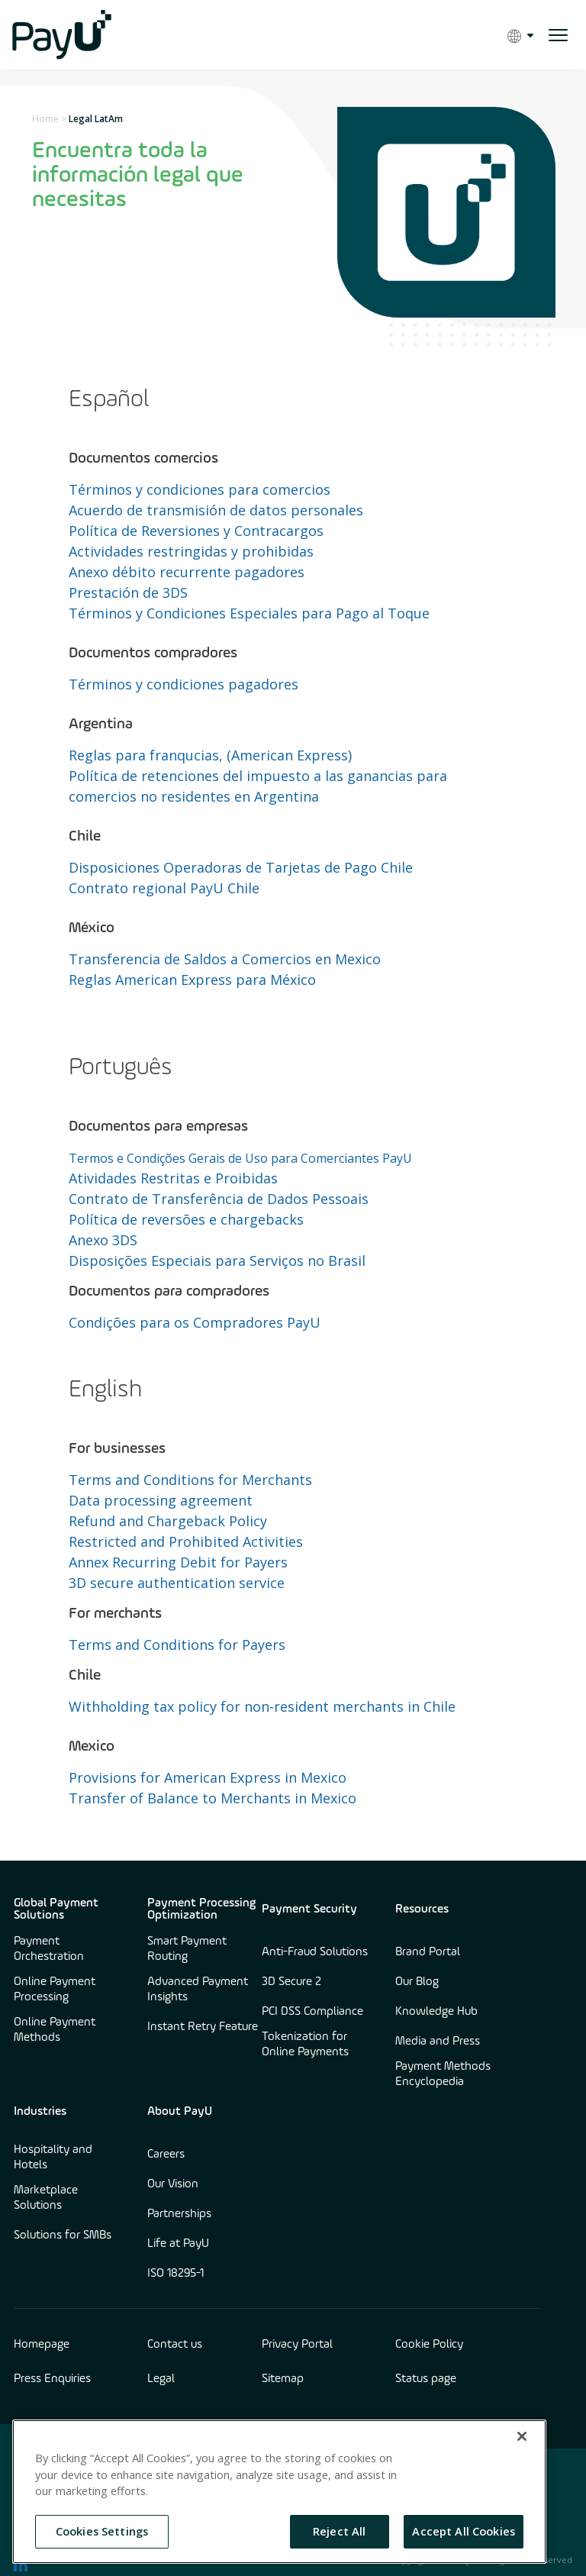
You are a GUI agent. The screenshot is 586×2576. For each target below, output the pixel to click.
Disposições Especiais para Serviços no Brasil (217, 1260)
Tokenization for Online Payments (305, 2044)
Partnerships (179, 2214)
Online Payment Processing (54, 1989)
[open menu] (558, 35)
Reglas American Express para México (192, 979)
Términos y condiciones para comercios (199, 489)
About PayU (179, 2112)
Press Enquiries (52, 2379)
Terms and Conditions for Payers (177, 1644)
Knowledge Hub (436, 2012)
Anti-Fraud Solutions (315, 1952)
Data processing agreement (161, 1500)
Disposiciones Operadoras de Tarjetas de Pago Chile (241, 867)
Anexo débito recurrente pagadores (186, 572)
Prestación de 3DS (128, 592)
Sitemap (283, 2379)
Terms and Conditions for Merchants (190, 1479)
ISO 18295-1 (175, 2274)
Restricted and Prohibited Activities (186, 1541)
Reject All (339, 2531)
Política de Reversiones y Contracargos (196, 530)
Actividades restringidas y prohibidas (191, 551)
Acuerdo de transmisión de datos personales (216, 510)
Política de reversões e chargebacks (186, 1219)
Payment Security (309, 1909)
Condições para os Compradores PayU (194, 1322)
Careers (166, 2154)
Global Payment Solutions (56, 1909)
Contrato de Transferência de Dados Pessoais (219, 1199)
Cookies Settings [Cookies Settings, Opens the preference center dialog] (102, 2531)
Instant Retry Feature (202, 2027)
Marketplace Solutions (46, 2198)
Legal (161, 2379)
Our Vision (172, 2184)
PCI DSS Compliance (312, 2012)
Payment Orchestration (49, 1949)
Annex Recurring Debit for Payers (178, 1562)
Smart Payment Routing (187, 1949)
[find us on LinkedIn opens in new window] (20, 2564)
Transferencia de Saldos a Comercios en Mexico (225, 959)
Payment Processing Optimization (201, 1909)
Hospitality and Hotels (53, 2157)
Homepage (41, 2345)
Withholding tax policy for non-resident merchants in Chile (262, 1706)
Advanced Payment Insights (197, 1989)
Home (45, 118)
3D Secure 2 (291, 1982)
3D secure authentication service (177, 1583)
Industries (40, 2112)
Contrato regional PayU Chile (164, 888)
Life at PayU (178, 2244)
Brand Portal (427, 1952)
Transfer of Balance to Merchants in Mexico (212, 1798)
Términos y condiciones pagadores (183, 684)
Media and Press (437, 2041)
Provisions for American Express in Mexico (207, 1777)
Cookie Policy (429, 2345)
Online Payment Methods (54, 2030)
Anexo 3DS (103, 1240)
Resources (422, 1909)
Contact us (174, 2345)
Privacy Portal (297, 2345)
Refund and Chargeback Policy (168, 1521)
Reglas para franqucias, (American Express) (210, 755)
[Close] (522, 2436)
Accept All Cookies (463, 2531)
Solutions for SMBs (62, 2235)
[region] (279, 2491)
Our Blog (417, 1982)
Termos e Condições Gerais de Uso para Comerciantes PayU (240, 1158)
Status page (425, 2379)
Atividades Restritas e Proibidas (173, 1178)
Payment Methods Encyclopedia (443, 2074)
